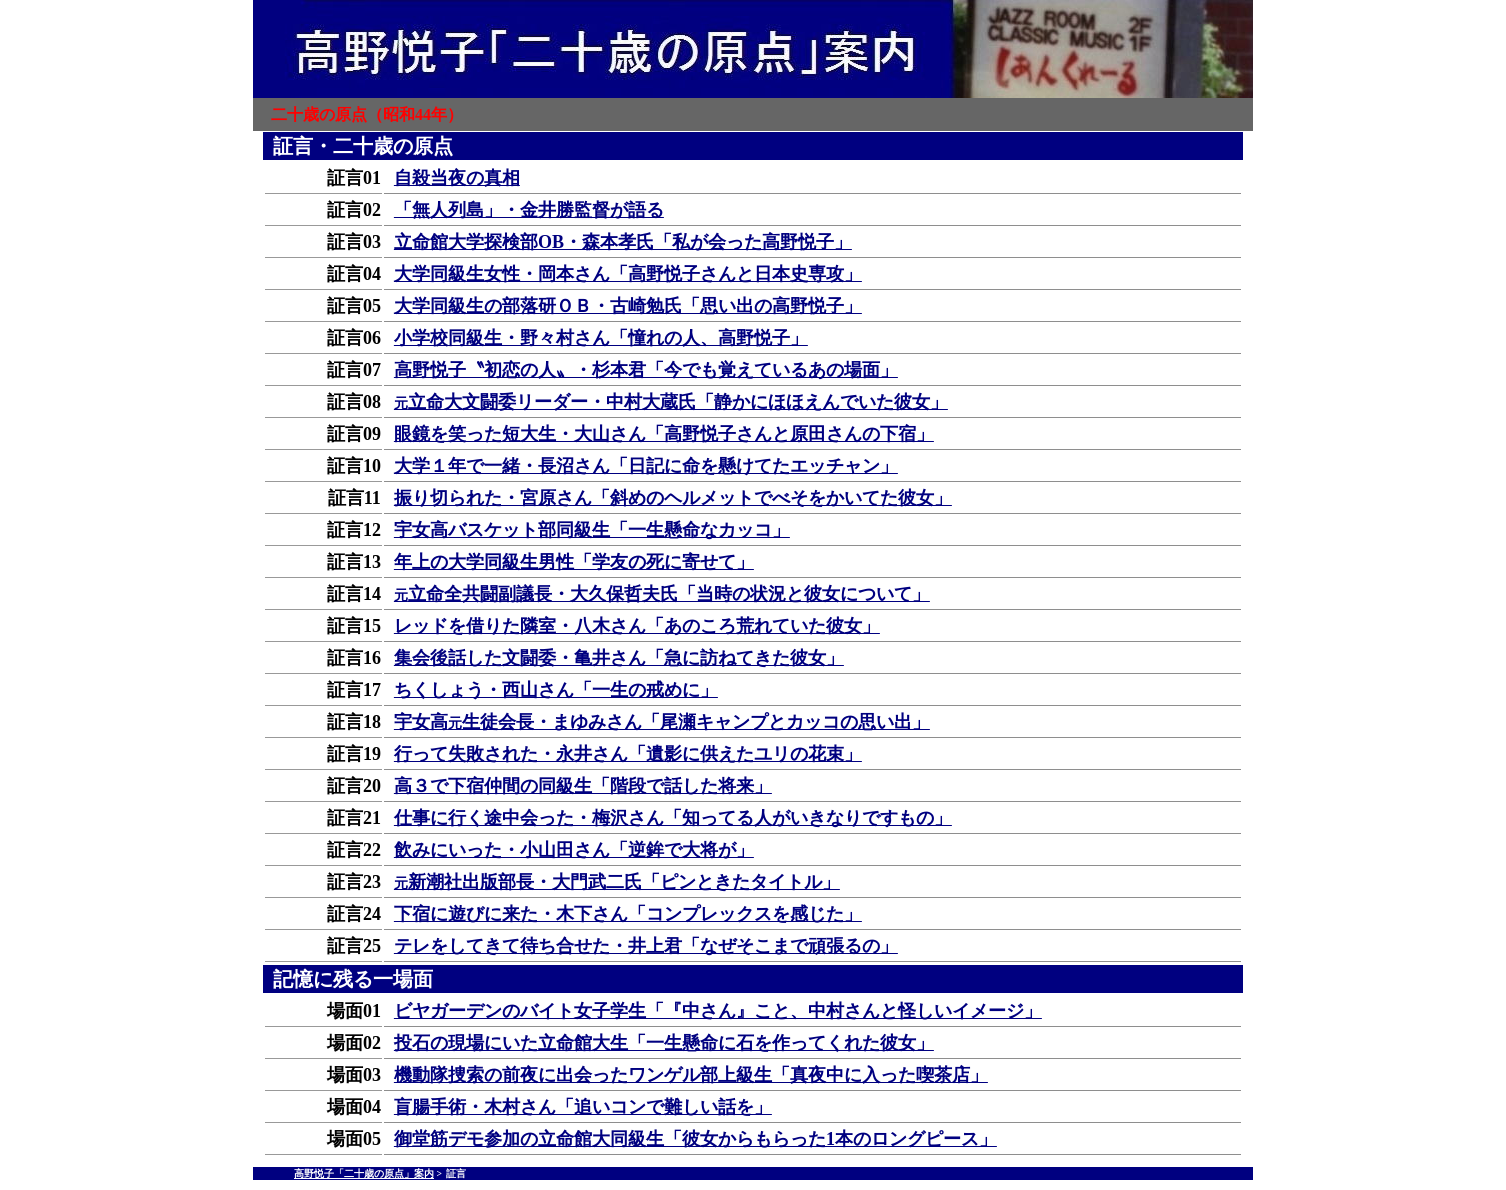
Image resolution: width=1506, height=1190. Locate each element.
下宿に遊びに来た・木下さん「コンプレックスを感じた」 (628, 914)
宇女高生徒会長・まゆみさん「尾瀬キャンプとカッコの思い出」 (662, 722)
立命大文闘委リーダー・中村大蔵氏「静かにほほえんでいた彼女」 (671, 402)
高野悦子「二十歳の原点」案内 (364, 1173)
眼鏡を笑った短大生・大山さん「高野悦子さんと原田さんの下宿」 (664, 434)
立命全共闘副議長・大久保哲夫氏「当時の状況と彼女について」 (662, 594)
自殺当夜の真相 (457, 178)
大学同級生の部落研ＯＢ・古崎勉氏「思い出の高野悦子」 (628, 306)
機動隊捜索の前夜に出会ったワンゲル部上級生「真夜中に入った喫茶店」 (691, 1075)
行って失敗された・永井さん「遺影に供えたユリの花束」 (628, 754)
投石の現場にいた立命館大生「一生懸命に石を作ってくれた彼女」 (664, 1043)
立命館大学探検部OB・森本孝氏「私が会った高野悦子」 (623, 242)
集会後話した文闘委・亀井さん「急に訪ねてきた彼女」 (619, 658)
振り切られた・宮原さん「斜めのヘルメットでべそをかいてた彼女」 (673, 498)
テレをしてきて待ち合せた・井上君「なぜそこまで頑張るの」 (646, 946)
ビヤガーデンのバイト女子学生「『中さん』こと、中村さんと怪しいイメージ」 (718, 1011)
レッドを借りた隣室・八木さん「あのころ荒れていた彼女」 (637, 626)
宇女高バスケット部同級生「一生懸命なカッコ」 (592, 530)
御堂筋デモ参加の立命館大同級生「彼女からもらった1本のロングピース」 (695, 1139)
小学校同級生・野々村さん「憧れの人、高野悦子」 (601, 338)
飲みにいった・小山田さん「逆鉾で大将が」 (574, 850)
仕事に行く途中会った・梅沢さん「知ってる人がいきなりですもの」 (673, 818)
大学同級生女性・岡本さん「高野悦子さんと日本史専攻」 (628, 274)
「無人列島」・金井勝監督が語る (529, 210)
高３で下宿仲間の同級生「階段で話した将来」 (583, 786)
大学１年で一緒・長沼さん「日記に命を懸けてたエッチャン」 (646, 466)
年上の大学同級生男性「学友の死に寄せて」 (574, 562)
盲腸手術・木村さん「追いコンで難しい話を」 (583, 1107)
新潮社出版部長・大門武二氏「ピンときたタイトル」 (617, 882)
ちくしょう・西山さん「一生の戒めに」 (556, 690)
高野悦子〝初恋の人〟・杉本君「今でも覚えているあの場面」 (646, 370)
